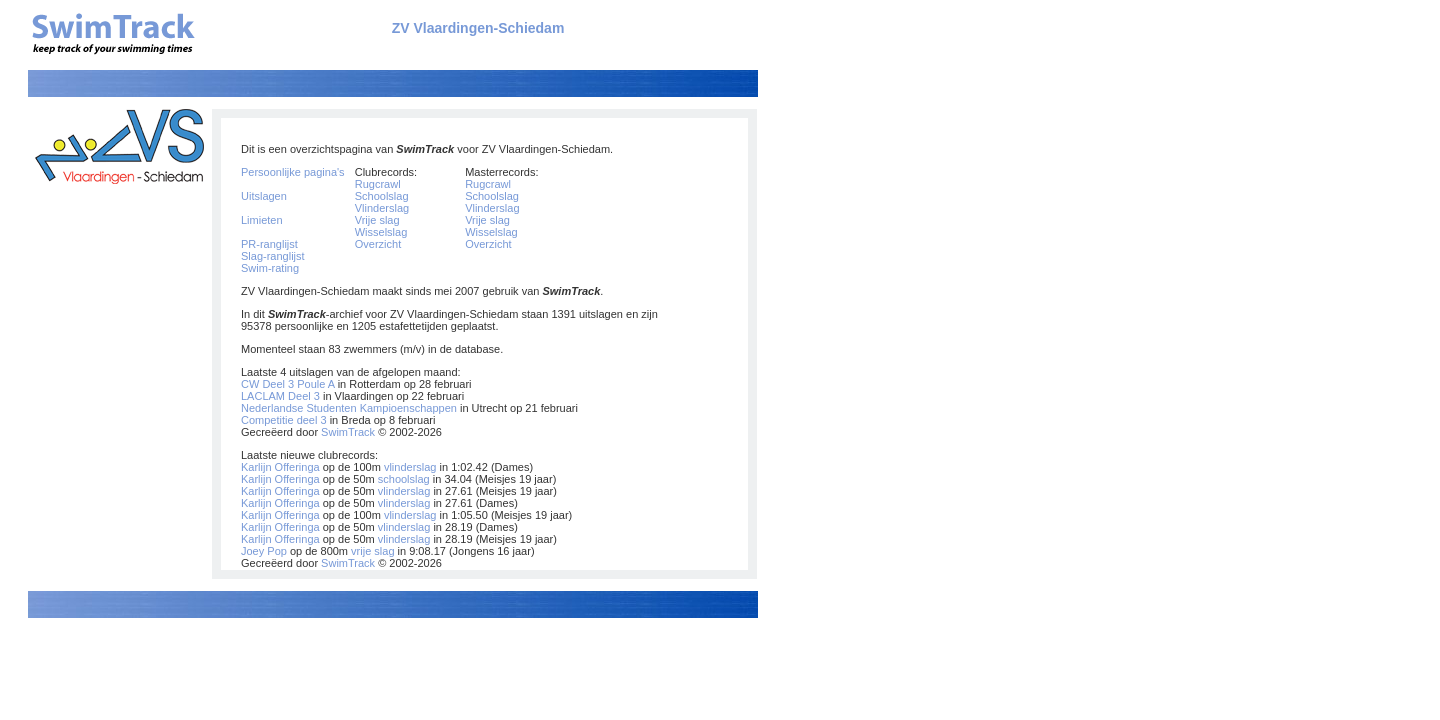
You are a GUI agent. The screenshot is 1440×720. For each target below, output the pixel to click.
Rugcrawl (378, 184)
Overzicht (378, 244)
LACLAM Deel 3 (280, 396)
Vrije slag (377, 220)
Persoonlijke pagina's (293, 172)
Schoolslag (382, 196)
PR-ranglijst (269, 244)
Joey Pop (264, 551)
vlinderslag (410, 467)
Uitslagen (264, 196)
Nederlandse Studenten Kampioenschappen (349, 408)
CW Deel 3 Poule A (288, 384)
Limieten (262, 220)
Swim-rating (270, 268)
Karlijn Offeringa (280, 467)
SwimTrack (348, 432)
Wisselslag (381, 232)
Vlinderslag (382, 208)
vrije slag (372, 551)
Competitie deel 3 (284, 420)
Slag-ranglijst (273, 256)
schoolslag (404, 479)
